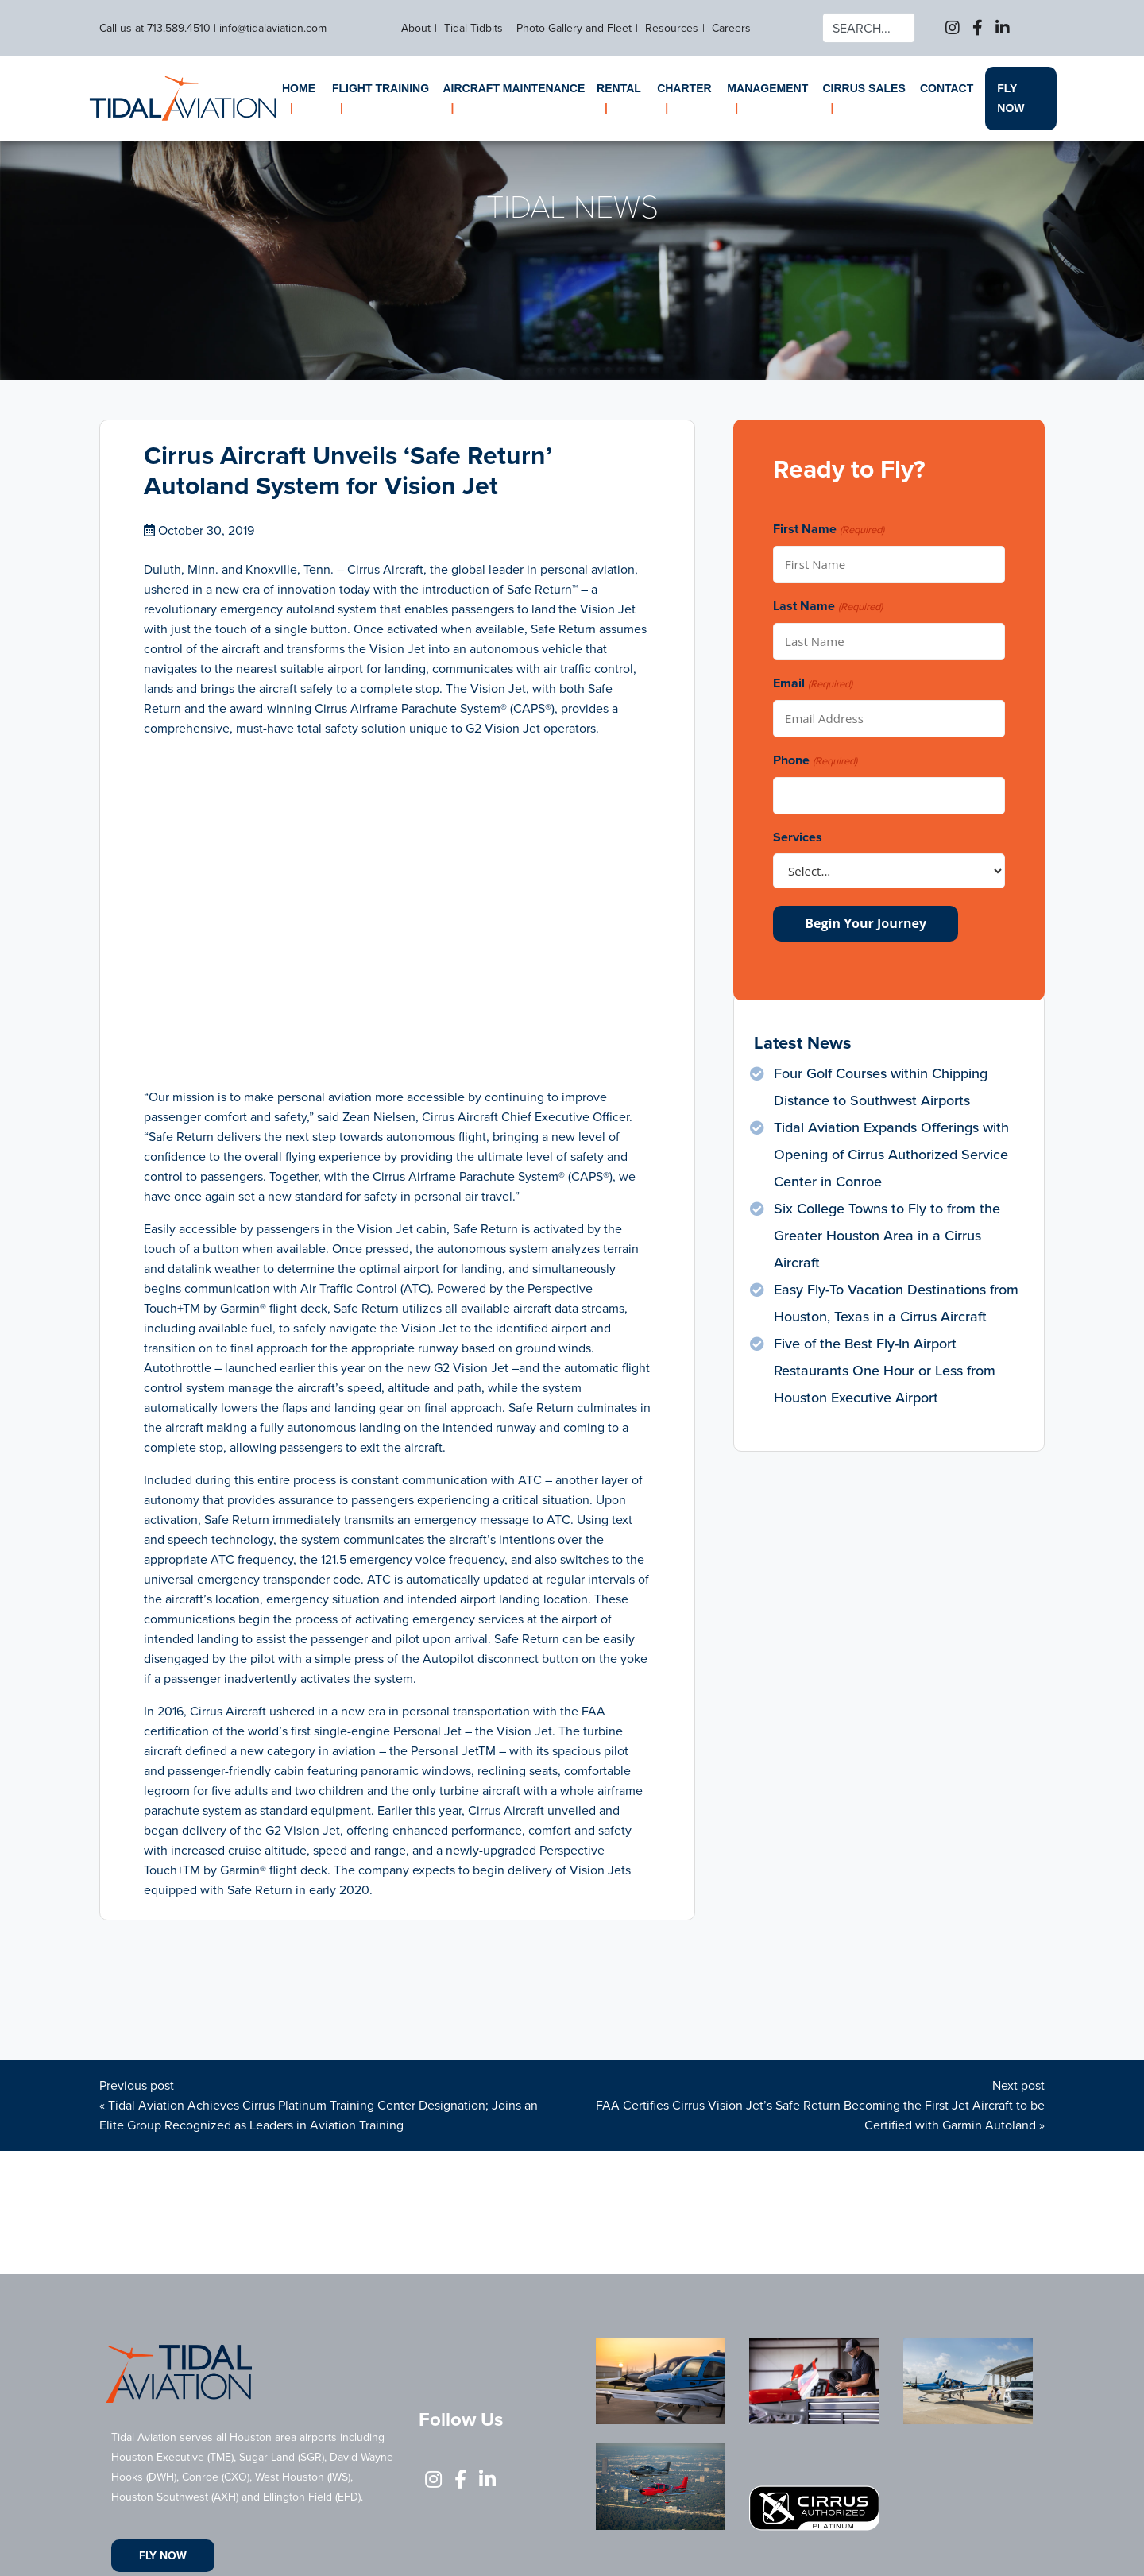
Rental (619, 88)
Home (298, 88)
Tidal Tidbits (473, 28)
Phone (814, 761)
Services (797, 837)
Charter (684, 88)
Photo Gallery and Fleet (574, 28)
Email (812, 684)
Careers (731, 28)
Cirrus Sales (864, 88)
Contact (946, 88)
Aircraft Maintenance (514, 88)
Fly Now (1010, 98)
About (416, 28)
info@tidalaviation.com (273, 28)
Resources (671, 28)
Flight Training (380, 88)
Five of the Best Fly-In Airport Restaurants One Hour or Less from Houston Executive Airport (884, 1370)
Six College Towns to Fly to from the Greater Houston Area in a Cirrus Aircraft (887, 1235)
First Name (828, 530)
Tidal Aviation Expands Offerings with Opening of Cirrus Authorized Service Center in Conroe (891, 1154)
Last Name (827, 607)
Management (767, 88)
